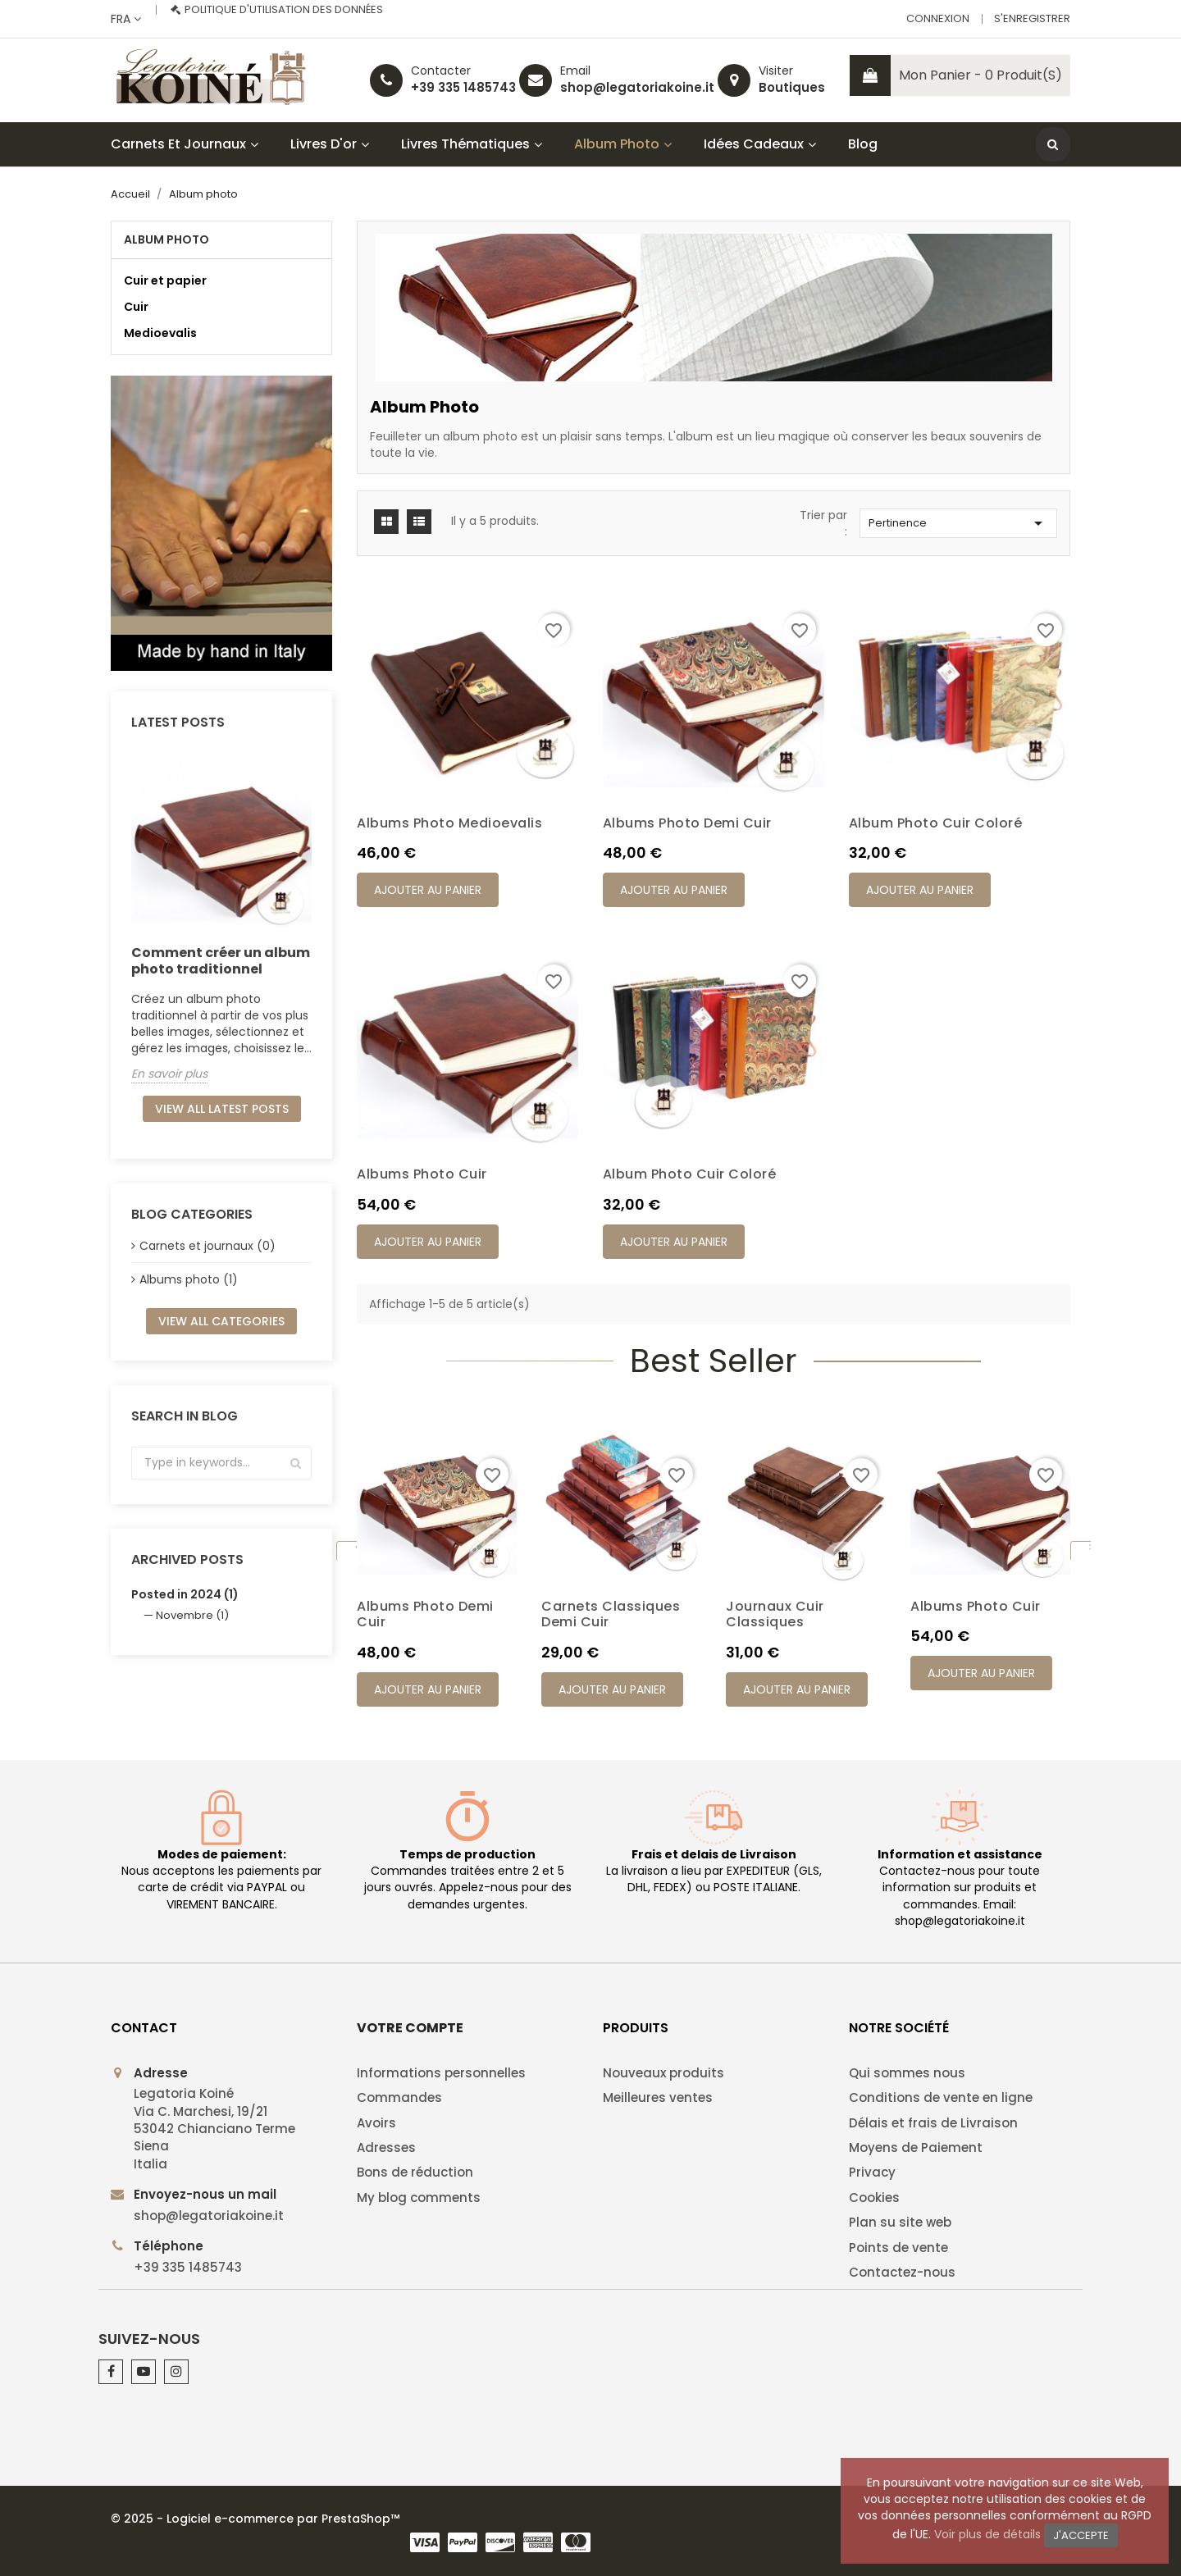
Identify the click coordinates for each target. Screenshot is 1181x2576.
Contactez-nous (902, 2272)
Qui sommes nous (907, 2072)
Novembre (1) (192, 1615)
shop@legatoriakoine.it (637, 87)
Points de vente (898, 2247)
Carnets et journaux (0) (207, 1246)
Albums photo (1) (188, 1279)
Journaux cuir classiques (775, 1614)
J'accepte (1081, 2535)
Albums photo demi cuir (687, 823)
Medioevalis (160, 333)
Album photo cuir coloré (936, 823)
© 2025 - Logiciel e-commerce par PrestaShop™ (255, 2518)
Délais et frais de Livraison (933, 2122)
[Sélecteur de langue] (126, 19)
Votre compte (410, 2027)
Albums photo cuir (422, 1174)
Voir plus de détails (987, 2534)
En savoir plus (169, 1073)
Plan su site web (900, 2222)
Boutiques (792, 87)
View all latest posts (222, 1109)
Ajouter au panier (427, 890)
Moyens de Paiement (916, 2147)
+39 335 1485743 (463, 87)
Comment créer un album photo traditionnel (220, 960)
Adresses (386, 2147)
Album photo (166, 239)
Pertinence (958, 523)
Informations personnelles (441, 2072)
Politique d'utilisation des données (284, 9)
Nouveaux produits (663, 2072)
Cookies (874, 2197)
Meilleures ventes (658, 2097)
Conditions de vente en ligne (941, 2097)
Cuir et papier (165, 280)
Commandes (399, 2097)
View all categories (221, 1321)
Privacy (872, 2172)
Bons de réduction (415, 2172)
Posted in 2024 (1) (185, 1594)
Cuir (136, 307)
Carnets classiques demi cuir (610, 1614)
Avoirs (376, 2122)
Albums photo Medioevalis (449, 823)
